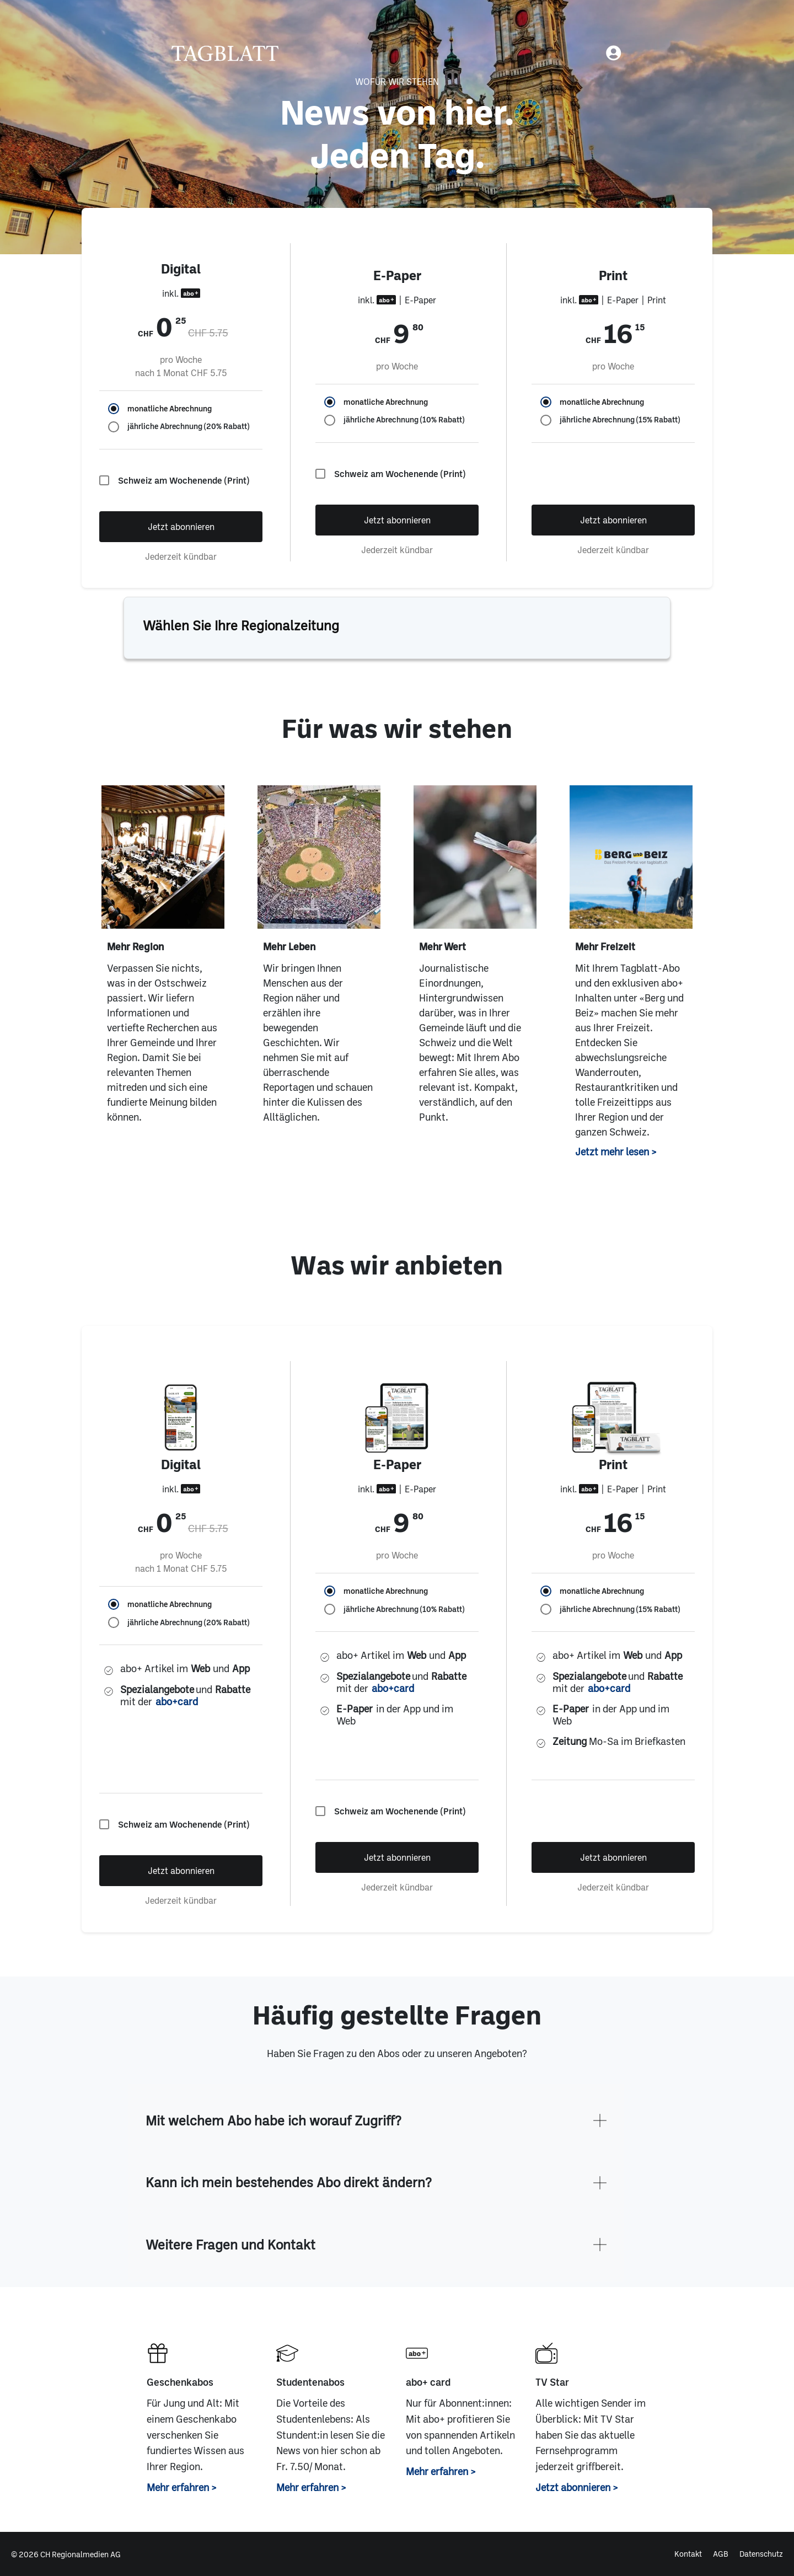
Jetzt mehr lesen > (616, 1151)
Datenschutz (761, 2553)
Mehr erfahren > (182, 2487)
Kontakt (688, 2553)
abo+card (176, 1701)
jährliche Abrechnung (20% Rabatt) (188, 426)
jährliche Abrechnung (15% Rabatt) (620, 419)
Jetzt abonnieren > (576, 2487)
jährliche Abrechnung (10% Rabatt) (404, 419)
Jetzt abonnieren (181, 526)
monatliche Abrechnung (169, 408)
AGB (720, 2553)
